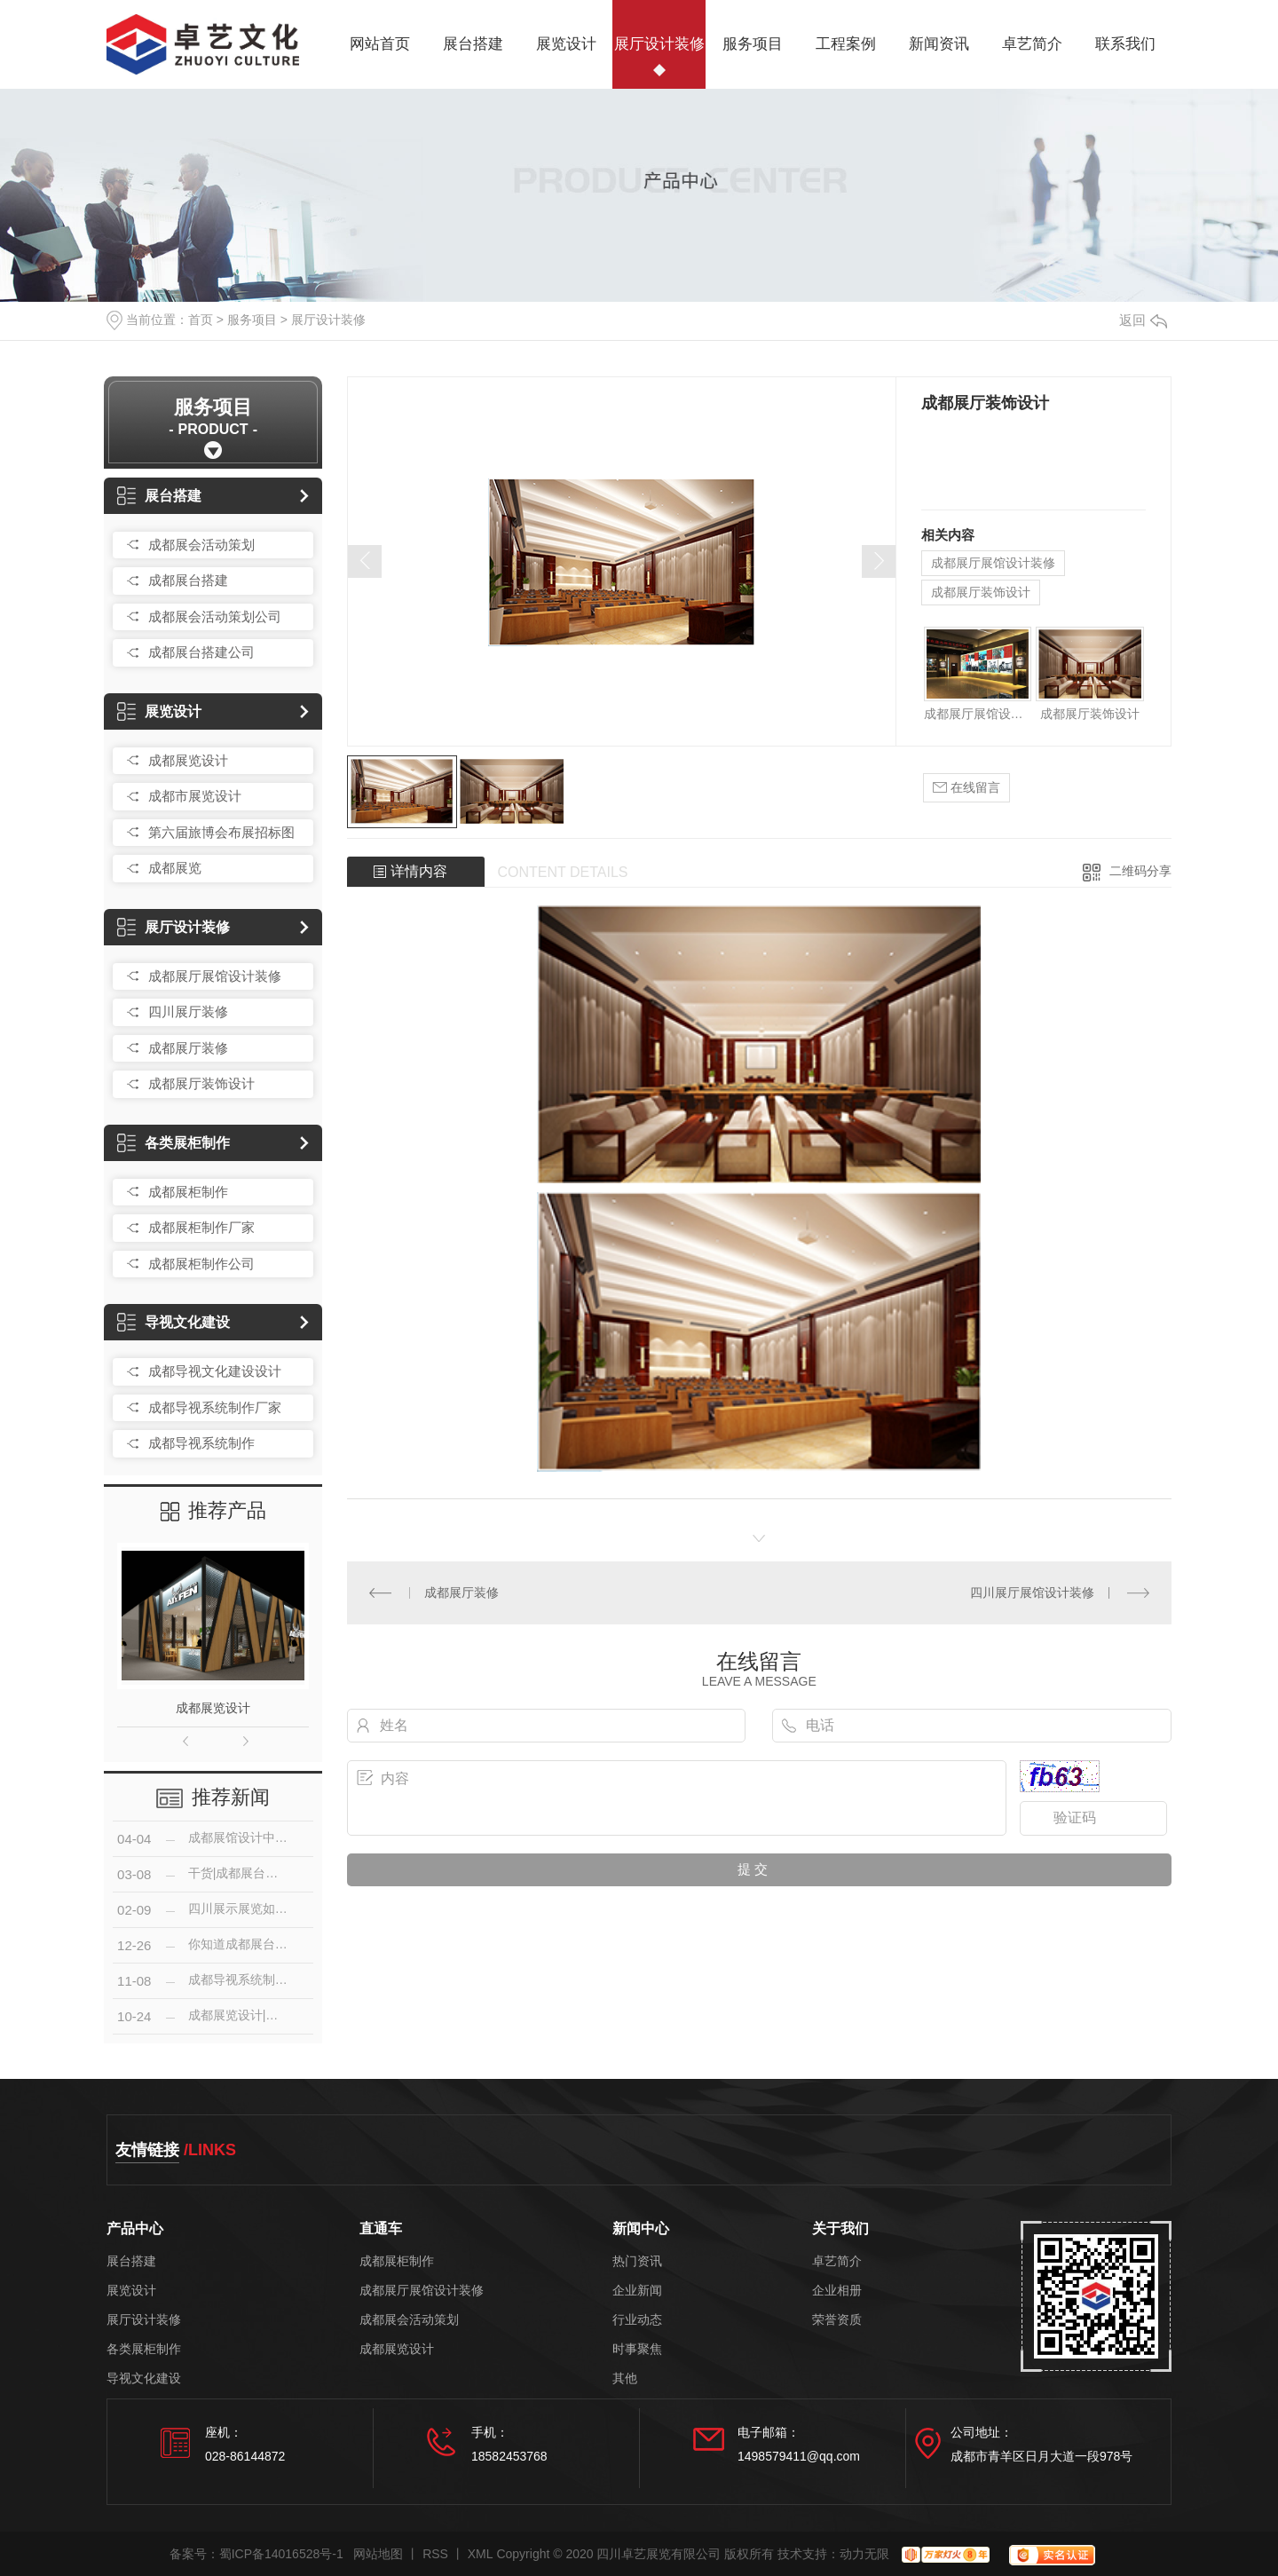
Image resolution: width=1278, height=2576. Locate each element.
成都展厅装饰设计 (201, 1083)
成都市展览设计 (194, 795)
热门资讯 (637, 2261)
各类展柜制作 (173, 1142)
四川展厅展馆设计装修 (1032, 1592)
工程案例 (846, 44)
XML (480, 2554)
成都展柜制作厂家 (201, 1227)
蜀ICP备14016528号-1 (281, 2554)
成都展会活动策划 (201, 544)
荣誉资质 (837, 2320)
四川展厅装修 (188, 1011)
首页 (200, 319)
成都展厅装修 (188, 1047)
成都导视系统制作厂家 (214, 1407)
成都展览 (174, 867)
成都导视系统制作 (201, 1442)
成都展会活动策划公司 (214, 616)
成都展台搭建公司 (201, 652)
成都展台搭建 (188, 580)
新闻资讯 (939, 44)
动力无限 (864, 2554)
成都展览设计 (188, 760)
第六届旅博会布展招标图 (221, 832)
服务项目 (752, 44)
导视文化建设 (173, 1322)
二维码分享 (1140, 871)
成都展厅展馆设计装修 (214, 976)
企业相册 (837, 2290)
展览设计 (566, 44)
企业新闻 (637, 2290)
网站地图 (378, 2554)
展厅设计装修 (659, 44)
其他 (624, 2378)
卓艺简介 (1032, 44)
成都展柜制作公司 (201, 1263)
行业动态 (637, 2320)
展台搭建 (473, 44)
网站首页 (380, 44)
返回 (1143, 320)
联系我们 (1125, 44)
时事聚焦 (637, 2349)
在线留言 (966, 787)
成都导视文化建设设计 (214, 1371)
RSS (435, 2554)
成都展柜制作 (188, 1191)
